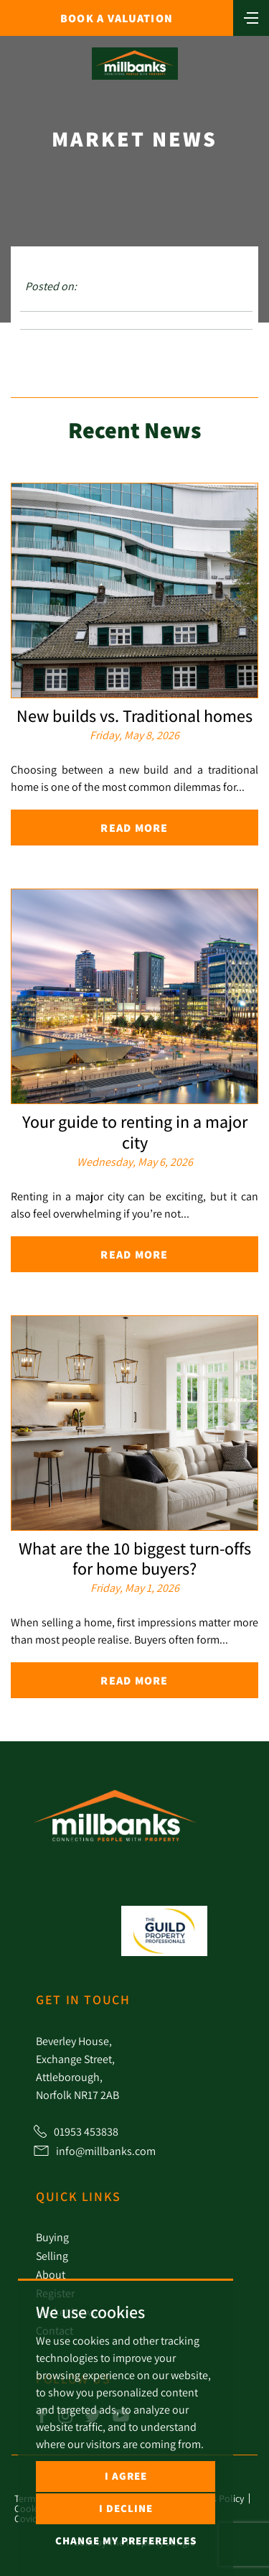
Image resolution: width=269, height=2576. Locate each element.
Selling (52, 2255)
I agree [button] (126, 2476)
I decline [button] (126, 2508)
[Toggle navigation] (251, 16)
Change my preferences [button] (126, 2540)
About (50, 2274)
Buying (52, 2237)
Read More (134, 827)
